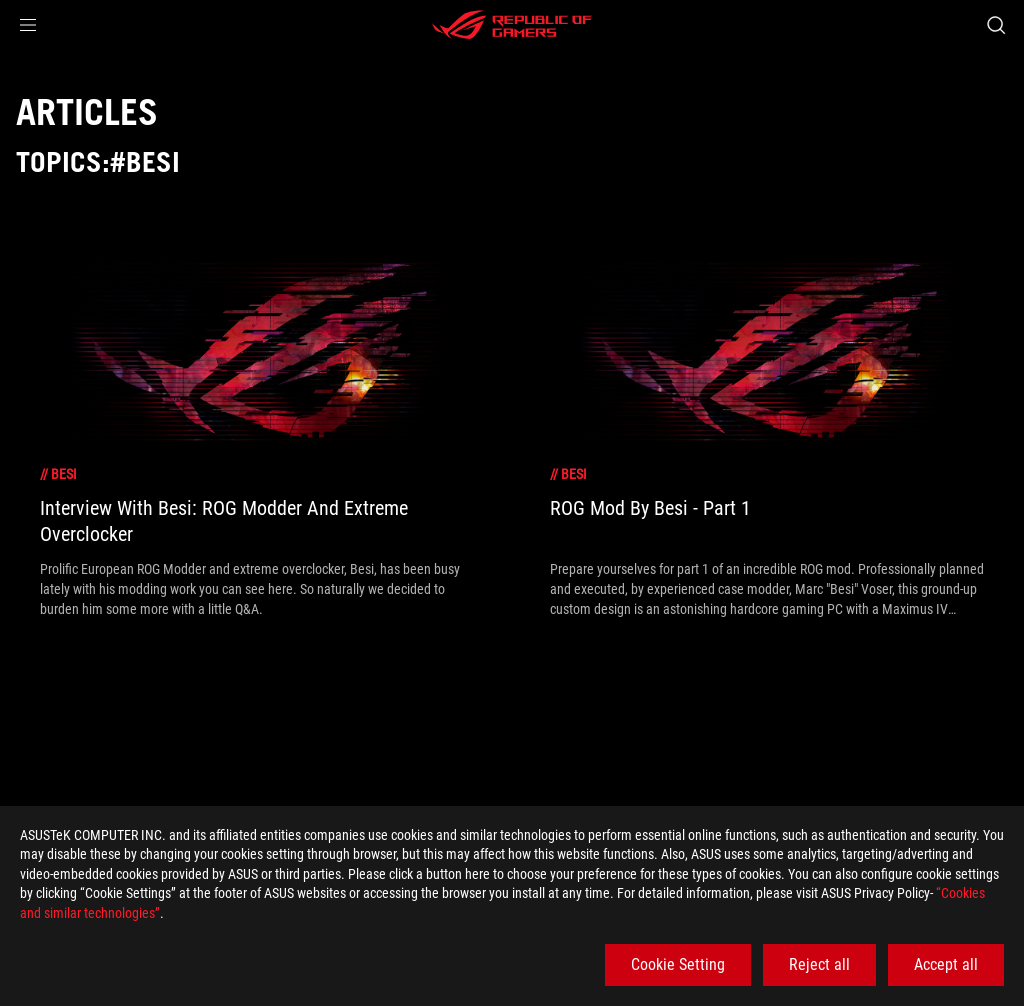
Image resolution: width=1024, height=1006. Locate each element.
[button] (28, 25)
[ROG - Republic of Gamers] (512, 25)
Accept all (946, 964)
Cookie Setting (678, 964)
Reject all (819, 964)
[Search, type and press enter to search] (996, 25)
